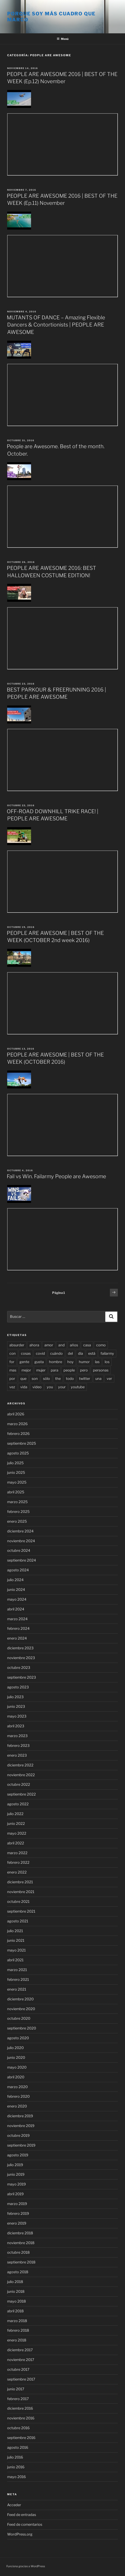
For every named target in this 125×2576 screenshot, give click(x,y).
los (107, 1362)
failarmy (107, 1353)
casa (87, 1345)
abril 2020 (15, 2077)
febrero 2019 (18, 2213)
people (69, 1370)
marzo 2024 (17, 1619)
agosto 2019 (17, 2155)
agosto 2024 (18, 1570)
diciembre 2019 (20, 2116)
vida (23, 1387)
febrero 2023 (18, 1745)
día (80, 1353)
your (62, 1387)
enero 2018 (16, 2340)
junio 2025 (16, 1472)
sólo (46, 1378)
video (37, 1387)
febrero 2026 (18, 1434)
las (97, 1362)
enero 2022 (17, 1872)
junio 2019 (15, 2174)
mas (12, 1370)
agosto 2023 (18, 1687)
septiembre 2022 (21, 1794)
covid (40, 1353)
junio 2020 (16, 2057)
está (91, 1353)
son (35, 1378)
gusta (39, 1362)
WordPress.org (19, 2534)
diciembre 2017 (20, 2350)
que (23, 1378)
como (101, 1345)
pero (84, 1370)
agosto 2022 (18, 1804)
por (12, 1378)
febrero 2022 (18, 1862)
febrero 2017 (18, 2399)
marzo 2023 (17, 1736)
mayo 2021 (16, 1950)
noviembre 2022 (21, 1775)
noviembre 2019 (20, 2126)
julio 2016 (15, 2457)
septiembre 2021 (21, 1911)
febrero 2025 (18, 1511)
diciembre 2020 (20, 1999)
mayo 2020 (16, 2067)
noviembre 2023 (21, 1658)
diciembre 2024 (20, 1531)
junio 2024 (16, 1589)
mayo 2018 (16, 2301)
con (12, 1353)
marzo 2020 (17, 2087)
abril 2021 (15, 1960)
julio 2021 (15, 1931)
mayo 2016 (16, 2477)
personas (100, 1370)
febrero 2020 (18, 2096)
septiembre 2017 (21, 2379)
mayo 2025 (16, 1482)
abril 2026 (15, 1414)
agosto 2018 (17, 2272)
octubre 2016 (18, 2428)
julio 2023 (15, 1697)
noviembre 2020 (21, 2009)
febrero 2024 (18, 1628)
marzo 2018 (17, 2321)
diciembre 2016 (20, 2408)
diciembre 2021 (20, 1882)
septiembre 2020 (21, 2028)
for (11, 1362)
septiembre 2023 (21, 1677)
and (61, 1345)
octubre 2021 (18, 1901)
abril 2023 (15, 1726)
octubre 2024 (18, 1550)
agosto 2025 (18, 1453)
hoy (70, 1362)
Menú (62, 38)
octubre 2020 (18, 2018)
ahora (34, 1345)
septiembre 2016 (21, 2438)
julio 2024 (15, 1580)
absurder (16, 1345)
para (54, 1370)
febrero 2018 (18, 2330)
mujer (41, 1370)
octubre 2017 (18, 2369)
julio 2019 (15, 2165)
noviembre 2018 (20, 2243)
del (70, 1353)
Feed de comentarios (24, 2524)
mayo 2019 (16, 2184)
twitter (84, 1378)
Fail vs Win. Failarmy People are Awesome (56, 1176)
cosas (26, 1353)
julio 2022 (15, 1814)
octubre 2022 (18, 1784)
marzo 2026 (17, 1424)
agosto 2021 (17, 1921)
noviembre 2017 (20, 2360)
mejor (26, 1370)
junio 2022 (16, 1823)
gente (24, 1362)
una (98, 1378)
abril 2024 (15, 1609)
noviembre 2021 (20, 1892)
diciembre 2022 (20, 1765)
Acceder (14, 2505)
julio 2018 (15, 2282)
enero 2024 (17, 1638)
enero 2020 (17, 2106)
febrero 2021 (18, 1979)
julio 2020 (15, 2048)
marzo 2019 (17, 2204)
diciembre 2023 (20, 1648)
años (74, 1345)
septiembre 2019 (21, 2145)
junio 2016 (15, 2467)
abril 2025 (15, 1492)
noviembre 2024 (21, 1541)
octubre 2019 (18, 2135)
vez (12, 1387)
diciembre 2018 (20, 2233)
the (58, 1378)
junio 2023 (16, 1706)
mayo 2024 (16, 1599)
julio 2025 (15, 1463)
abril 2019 (15, 2194)
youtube (78, 1387)
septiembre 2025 (21, 1443)
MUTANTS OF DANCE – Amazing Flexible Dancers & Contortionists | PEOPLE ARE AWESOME (56, 324)
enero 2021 (16, 1989)
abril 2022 (15, 1843)
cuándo (56, 1353)
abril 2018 (15, 2311)
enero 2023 (17, 1755)
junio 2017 (15, 2389)
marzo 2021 (17, 1970)
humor (84, 1362)
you (50, 1387)
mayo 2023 (16, 1716)
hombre (55, 1362)
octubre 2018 (18, 2252)
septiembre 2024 (21, 1560)
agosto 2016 (17, 2447)
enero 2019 (16, 2223)
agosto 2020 (18, 2038)
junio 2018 (15, 2291)
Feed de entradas (21, 2515)
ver (109, 1378)
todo (70, 1378)
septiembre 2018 (21, 2262)
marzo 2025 (17, 1502)
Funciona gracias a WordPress (25, 2566)
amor (48, 1345)
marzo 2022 (17, 1853)
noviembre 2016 (20, 2418)
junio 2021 (15, 1940)
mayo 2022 (16, 1833)
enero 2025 (17, 1521)
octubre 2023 (18, 1667)
